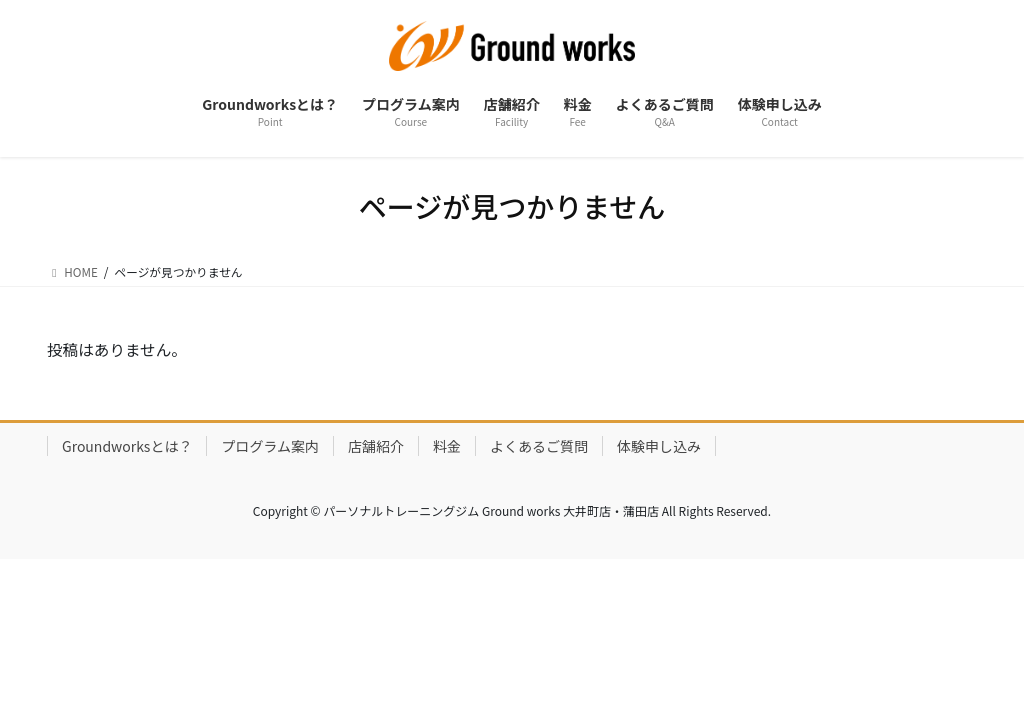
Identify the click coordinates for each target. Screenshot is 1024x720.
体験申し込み (659, 447)
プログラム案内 (270, 447)
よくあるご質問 (539, 447)
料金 (447, 447)
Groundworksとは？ (127, 447)
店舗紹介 (376, 447)
